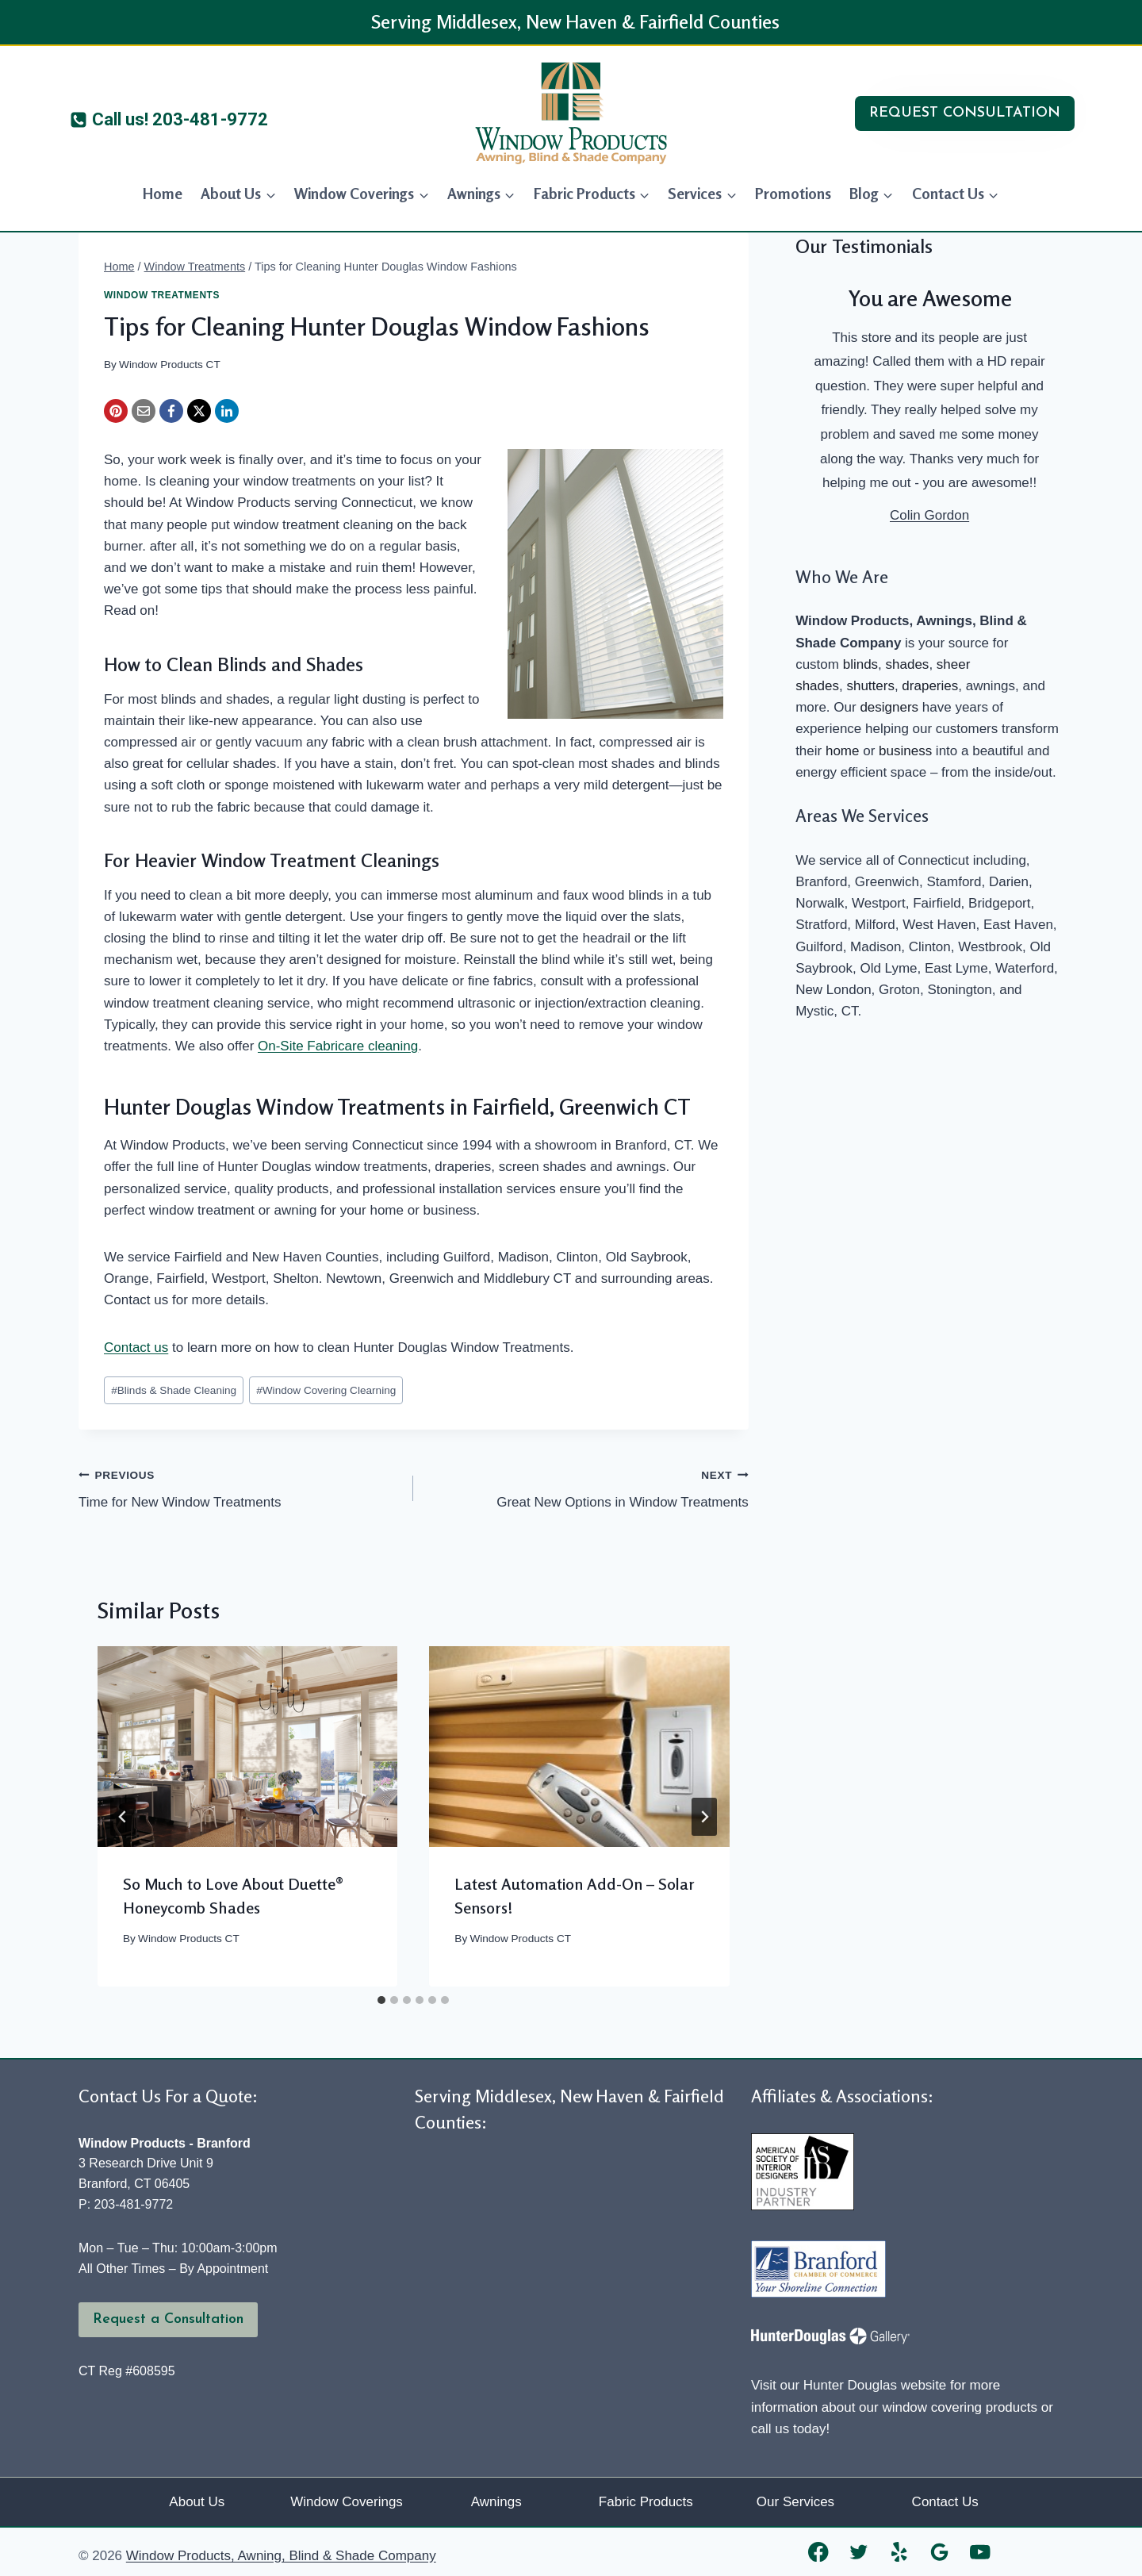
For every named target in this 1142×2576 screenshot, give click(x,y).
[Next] (704, 1817)
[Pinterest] (116, 411)
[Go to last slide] (123, 1817)
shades (907, 664)
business (905, 750)
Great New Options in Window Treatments (587, 1487)
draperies (930, 685)
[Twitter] (859, 2552)
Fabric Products (646, 2501)
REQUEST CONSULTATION (964, 113)
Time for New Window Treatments (239, 1487)
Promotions (793, 193)
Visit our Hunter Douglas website (848, 2385)
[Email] (143, 411)
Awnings (496, 2501)
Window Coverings (346, 2501)
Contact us (136, 1347)
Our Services (795, 2501)
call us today (788, 2428)
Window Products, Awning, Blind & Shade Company (281, 2555)
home (843, 750)
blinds (860, 664)
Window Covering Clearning (326, 1390)
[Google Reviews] (940, 2552)
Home (162, 193)
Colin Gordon (929, 515)
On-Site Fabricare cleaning (338, 1046)
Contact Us (945, 2501)
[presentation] (247, 1746)
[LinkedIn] (227, 411)
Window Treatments (162, 295)
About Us (196, 2501)
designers (889, 707)
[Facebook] (171, 411)
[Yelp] (899, 2552)
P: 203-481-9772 (126, 2204)
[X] (199, 411)
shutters (870, 685)
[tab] (381, 2000)
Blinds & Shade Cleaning (173, 1390)
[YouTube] (980, 2552)
